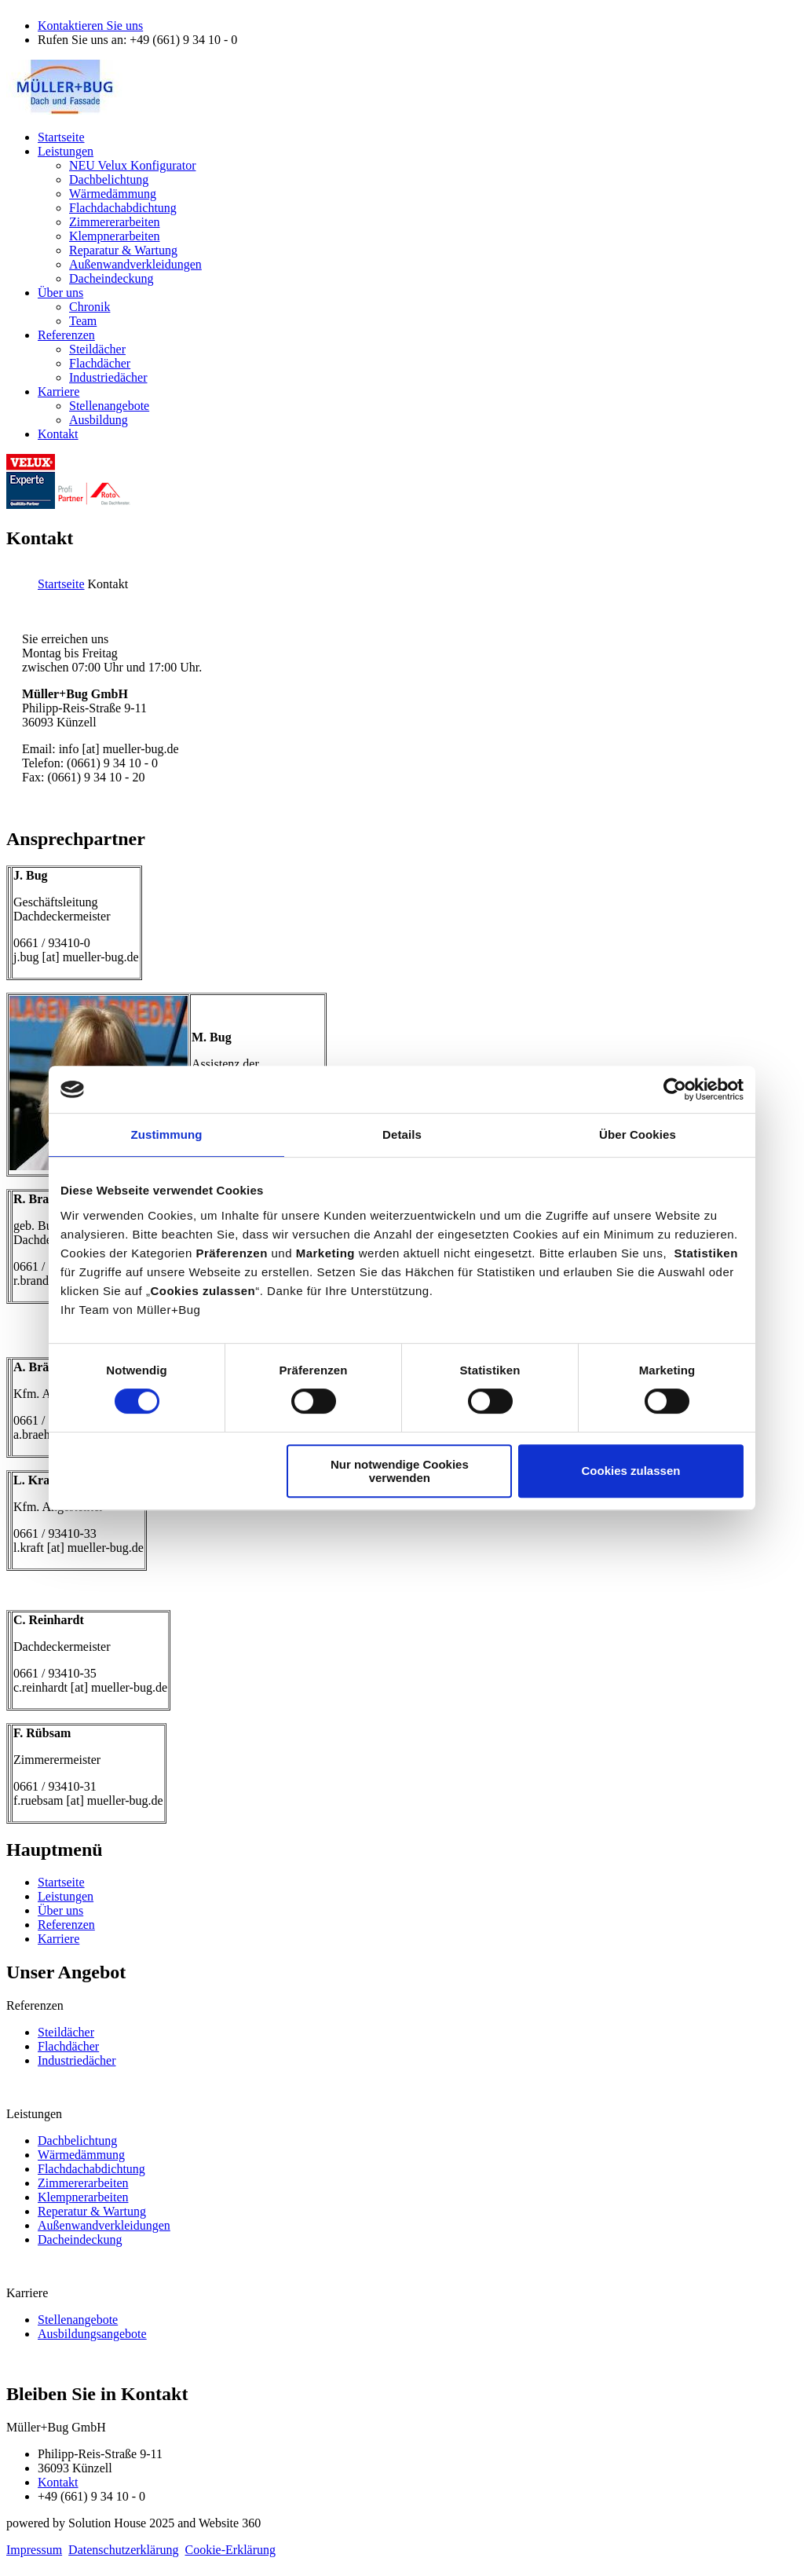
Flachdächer (68, 2046)
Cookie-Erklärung (230, 2549)
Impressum (34, 2549)
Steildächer (66, 2032)
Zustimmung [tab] (167, 1134)
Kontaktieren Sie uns (90, 25)
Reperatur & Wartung (92, 2211)
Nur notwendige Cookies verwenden (400, 1471)
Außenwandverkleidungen (104, 2225)
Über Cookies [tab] (637, 1134)
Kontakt (58, 2482)
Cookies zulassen (631, 1470)
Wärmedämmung (81, 2154)
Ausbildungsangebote (92, 2333)
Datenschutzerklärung (123, 2549)
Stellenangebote (78, 2319)
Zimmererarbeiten (83, 2183)
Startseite (61, 584)
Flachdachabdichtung (91, 2168)
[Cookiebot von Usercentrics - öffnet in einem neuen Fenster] (675, 1089)
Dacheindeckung (80, 2239)
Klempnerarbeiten (83, 2197)
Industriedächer (77, 2060)
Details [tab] (402, 1134)
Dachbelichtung (77, 2140)
